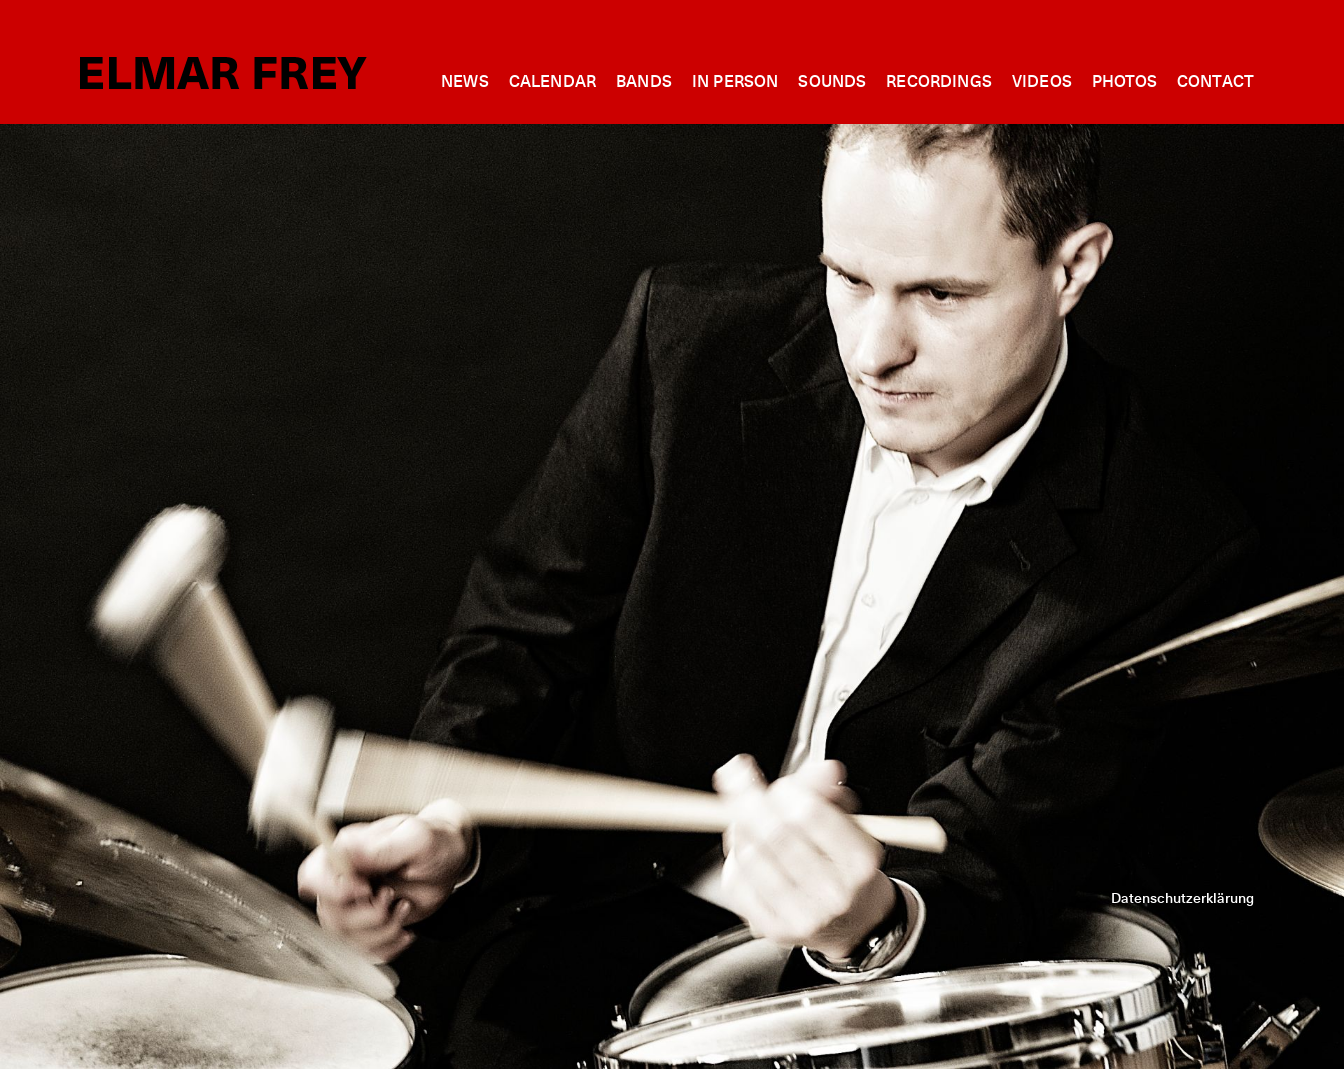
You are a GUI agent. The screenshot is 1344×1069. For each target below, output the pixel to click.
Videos (1042, 82)
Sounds (832, 82)
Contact (1215, 82)
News (465, 82)
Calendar (552, 82)
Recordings (939, 82)
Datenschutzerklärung (1182, 899)
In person (735, 82)
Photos (1124, 82)
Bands (644, 82)
